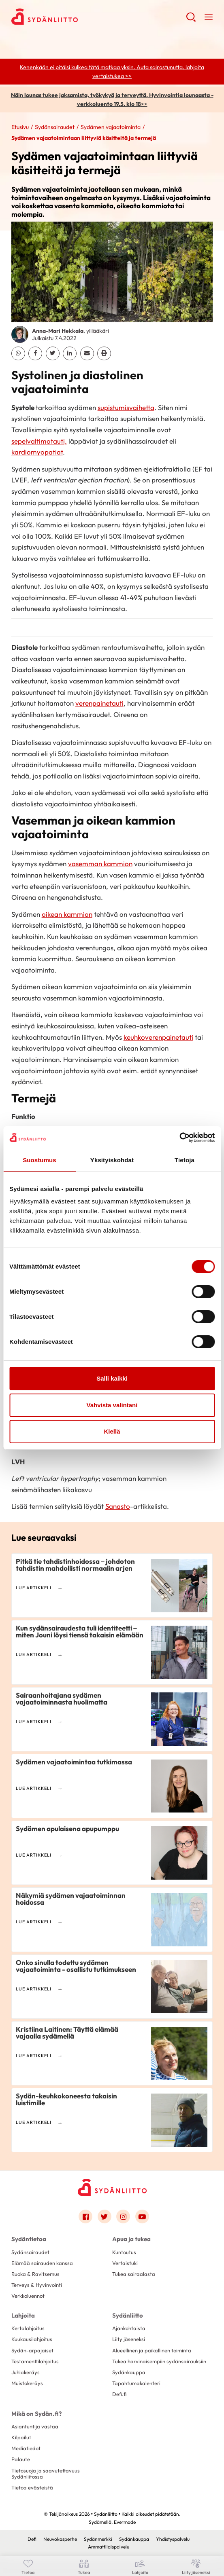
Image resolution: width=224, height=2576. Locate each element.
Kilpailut (21, 2437)
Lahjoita (23, 2315)
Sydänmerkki (98, 2539)
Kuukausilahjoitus (31, 2339)
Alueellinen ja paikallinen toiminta (151, 2350)
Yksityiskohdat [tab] (112, 1160)
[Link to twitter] (104, 2216)
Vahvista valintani (112, 1405)
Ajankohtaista (128, 2328)
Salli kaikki (112, 1378)
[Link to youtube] (142, 2216)
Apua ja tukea (131, 2239)
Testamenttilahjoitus (35, 2361)
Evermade (125, 2522)
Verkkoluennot (28, 2296)
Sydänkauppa (128, 2372)
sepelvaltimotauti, (39, 441)
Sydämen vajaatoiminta (111, 127)
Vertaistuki (125, 2263)
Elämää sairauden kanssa (42, 2263)
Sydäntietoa (28, 2239)
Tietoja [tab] (184, 1160)
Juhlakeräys (25, 2372)
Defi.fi (119, 2394)
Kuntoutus (124, 2252)
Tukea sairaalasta (133, 2274)
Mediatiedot (26, 2448)
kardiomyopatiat (37, 452)
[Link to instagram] (123, 2216)
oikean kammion (67, 914)
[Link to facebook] (85, 2216)
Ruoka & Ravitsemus (35, 2274)
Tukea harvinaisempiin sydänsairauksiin (159, 2361)
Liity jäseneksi (128, 2339)
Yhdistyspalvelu (173, 2539)
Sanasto (117, 1506)
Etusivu (20, 127)
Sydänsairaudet (55, 127)
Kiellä (112, 1431)
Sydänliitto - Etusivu (76, 16)
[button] (191, 20)
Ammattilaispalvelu (108, 2547)
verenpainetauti (99, 703)
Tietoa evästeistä (32, 2487)
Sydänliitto (127, 2315)
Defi (32, 2539)
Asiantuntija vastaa (34, 2426)
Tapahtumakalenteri (136, 2383)
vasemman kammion (100, 863)
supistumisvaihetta (126, 407)
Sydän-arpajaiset (32, 2350)
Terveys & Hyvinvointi (36, 2285)
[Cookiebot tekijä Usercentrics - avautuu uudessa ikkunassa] (179, 1137)
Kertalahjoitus (28, 2328)
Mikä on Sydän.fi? (36, 2413)
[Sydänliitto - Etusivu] (112, 2187)
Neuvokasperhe (60, 2539)
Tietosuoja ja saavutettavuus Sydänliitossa (45, 2473)
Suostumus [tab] (39, 1160)
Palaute (20, 2459)
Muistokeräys (27, 2383)
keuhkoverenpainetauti (158, 1037)
